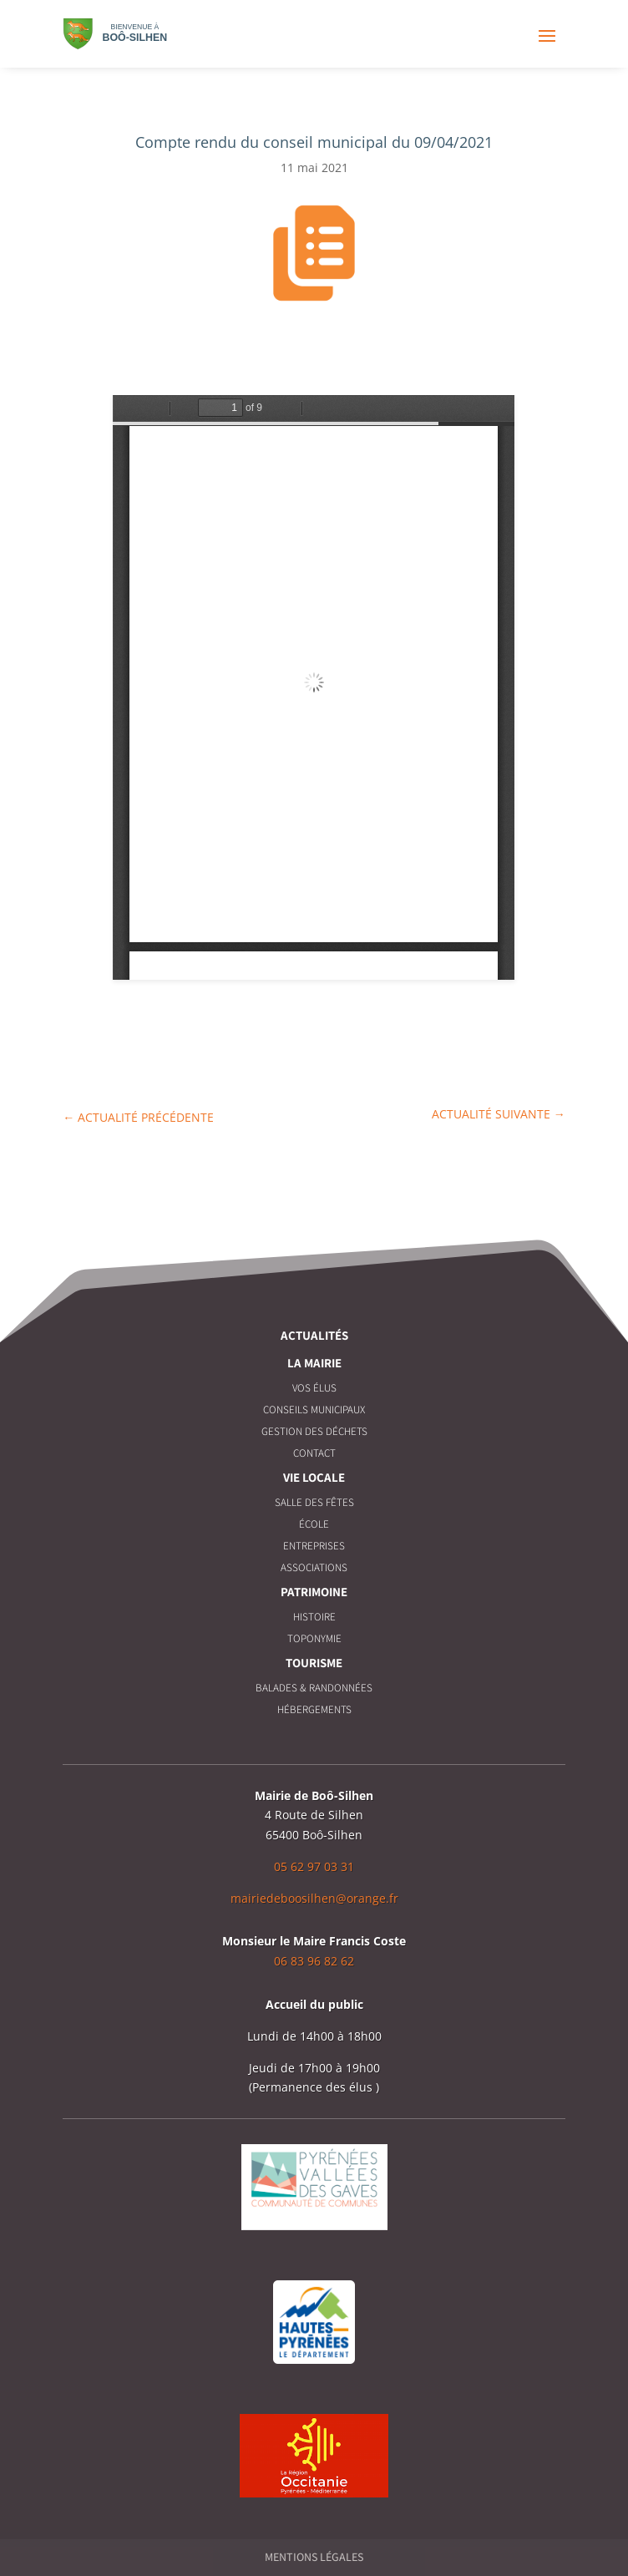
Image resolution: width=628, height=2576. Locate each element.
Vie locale (314, 1477)
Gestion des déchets (314, 1431)
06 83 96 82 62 (314, 1961)
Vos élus (314, 1388)
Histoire (314, 1617)
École (314, 1524)
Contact (314, 1453)
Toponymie (314, 1638)
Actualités (314, 1335)
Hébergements (314, 1709)
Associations (314, 1567)
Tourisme (314, 1663)
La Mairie (314, 1363)
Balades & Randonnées (314, 1688)
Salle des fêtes (314, 1502)
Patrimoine (314, 1592)
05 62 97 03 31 (314, 1866)
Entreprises (314, 1546)
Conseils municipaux (314, 1409)
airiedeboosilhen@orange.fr (319, 1898)
